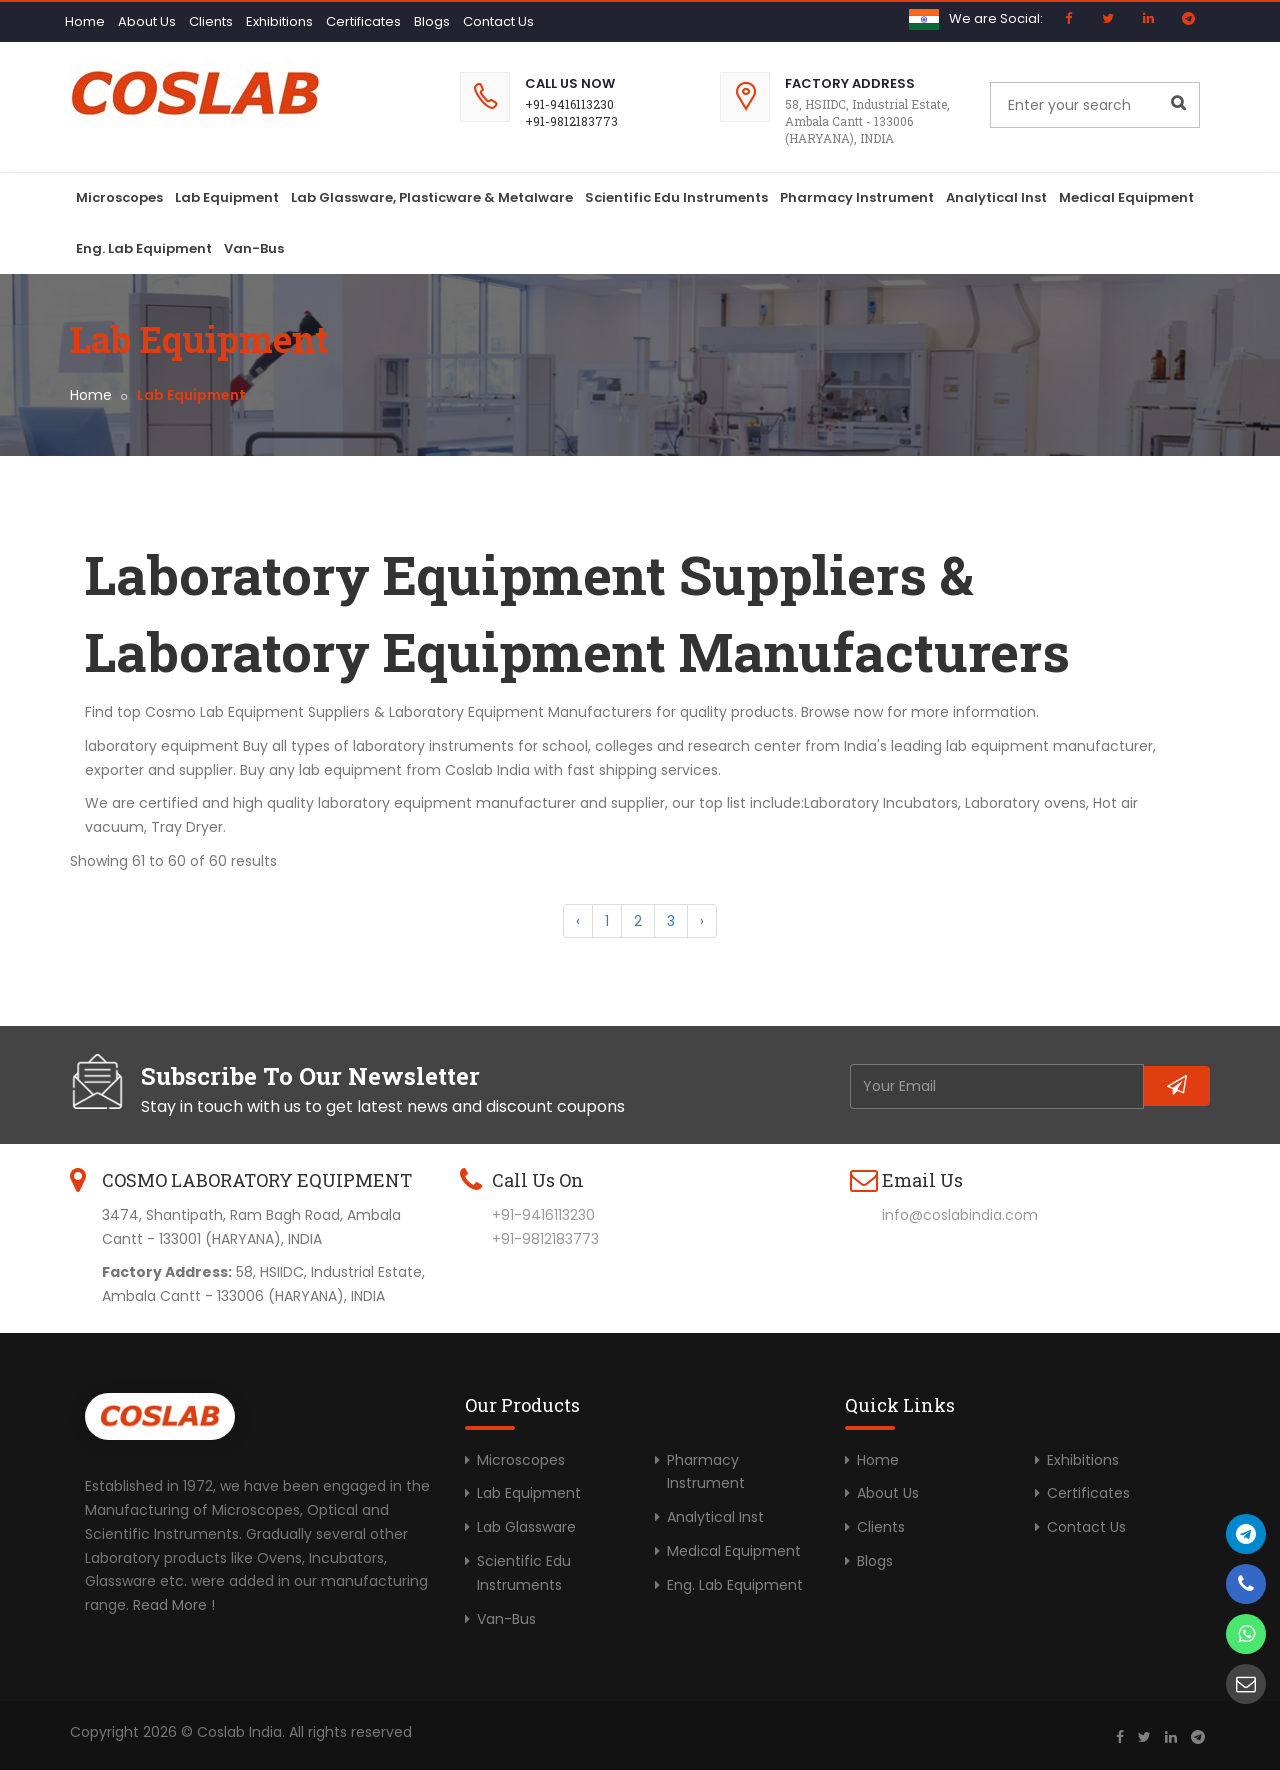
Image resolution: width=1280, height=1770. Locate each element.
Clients (211, 21)
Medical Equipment (1126, 197)
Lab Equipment (227, 197)
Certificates (363, 21)
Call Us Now (570, 83)
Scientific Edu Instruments (676, 197)
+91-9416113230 (569, 104)
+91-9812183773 (571, 121)
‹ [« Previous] (578, 921)
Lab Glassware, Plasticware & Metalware (432, 197)
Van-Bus (254, 248)
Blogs (432, 21)
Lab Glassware (526, 1527)
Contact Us (498, 21)
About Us (147, 21)
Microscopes (119, 197)
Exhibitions (279, 21)
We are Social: (996, 18)
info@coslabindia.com (960, 1215)
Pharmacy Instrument (857, 197)
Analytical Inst (996, 197)
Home (85, 21)
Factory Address (850, 83)
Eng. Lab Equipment (144, 248)
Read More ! (174, 1605)
